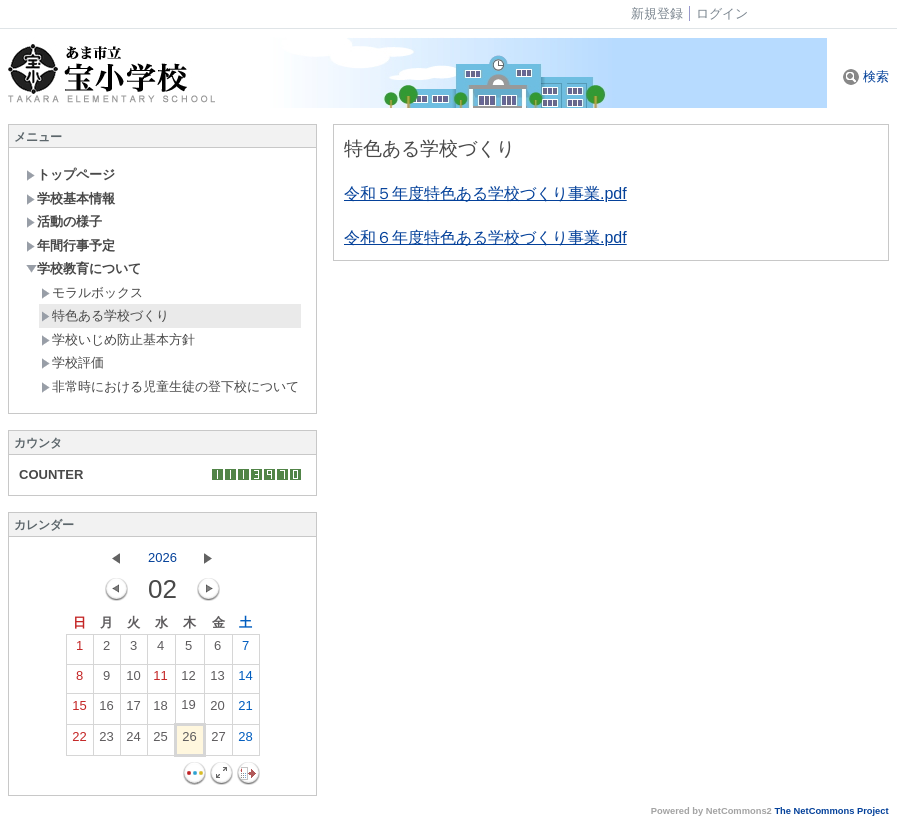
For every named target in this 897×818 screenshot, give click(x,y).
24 (133, 741)
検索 (866, 76)
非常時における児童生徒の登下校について (170, 386)
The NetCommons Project (831, 811)
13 (217, 680)
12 (188, 680)
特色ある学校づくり (105, 315)
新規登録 (657, 13)
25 (160, 741)
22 (79, 741)
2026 (162, 557)
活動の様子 (64, 221)
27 (218, 741)
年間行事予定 (70, 245)
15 (79, 710)
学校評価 (72, 362)
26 (189, 741)
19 (188, 709)
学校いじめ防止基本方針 (118, 339)
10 (133, 680)
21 (245, 710)
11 (160, 680)
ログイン (722, 13)
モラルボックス (92, 292)
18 (160, 710)
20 (217, 710)
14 (245, 680)
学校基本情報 (70, 198)
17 (133, 710)
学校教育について (83, 268)
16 (106, 710)
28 (245, 741)
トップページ (70, 174)
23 (106, 741)
